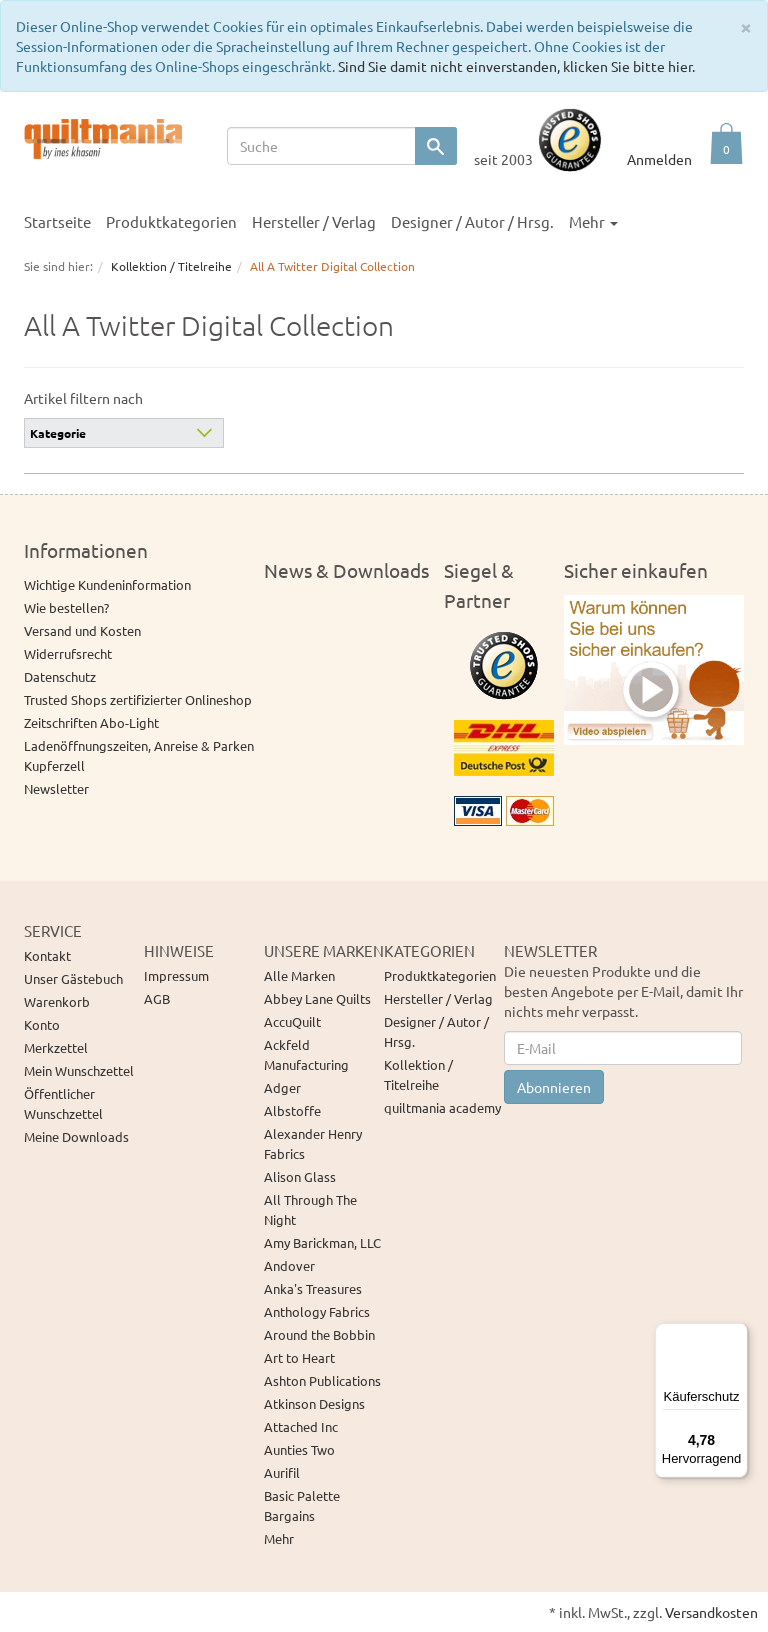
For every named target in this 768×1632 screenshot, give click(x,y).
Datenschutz (60, 676)
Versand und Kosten (82, 630)
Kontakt (47, 955)
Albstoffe (292, 1110)
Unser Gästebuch (73, 978)
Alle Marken (299, 975)
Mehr (593, 221)
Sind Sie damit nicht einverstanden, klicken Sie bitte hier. (516, 66)
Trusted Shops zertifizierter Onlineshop (138, 699)
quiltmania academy (442, 1107)
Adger (282, 1087)
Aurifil (282, 1472)
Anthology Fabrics (317, 1311)
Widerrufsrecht (68, 653)
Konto (42, 1024)
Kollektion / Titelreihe (418, 1074)
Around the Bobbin (319, 1334)
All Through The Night (310, 1209)
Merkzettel (56, 1047)
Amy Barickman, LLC (322, 1242)
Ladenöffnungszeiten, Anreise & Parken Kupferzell (139, 755)
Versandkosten (711, 1612)
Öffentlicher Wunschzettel (63, 1103)
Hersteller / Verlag (314, 221)
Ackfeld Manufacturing (306, 1054)
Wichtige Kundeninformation (107, 584)
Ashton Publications (322, 1380)
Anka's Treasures (313, 1288)
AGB (157, 998)
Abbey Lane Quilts (317, 998)
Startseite (57, 221)
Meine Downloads (76, 1136)
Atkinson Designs (314, 1403)
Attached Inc (301, 1426)
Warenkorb (57, 1001)
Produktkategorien (171, 221)
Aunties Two (299, 1449)
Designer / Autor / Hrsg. (472, 221)
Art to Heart (299, 1357)
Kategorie (58, 433)
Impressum (176, 975)
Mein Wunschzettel (79, 1070)
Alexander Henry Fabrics (313, 1143)
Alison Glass (300, 1176)
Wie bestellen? (66, 607)
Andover (289, 1265)
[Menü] (736, 1335)
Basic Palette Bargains (302, 1505)
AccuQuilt (292, 1021)
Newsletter (56, 788)
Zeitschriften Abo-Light (91, 722)
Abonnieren (554, 1087)
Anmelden (659, 159)
